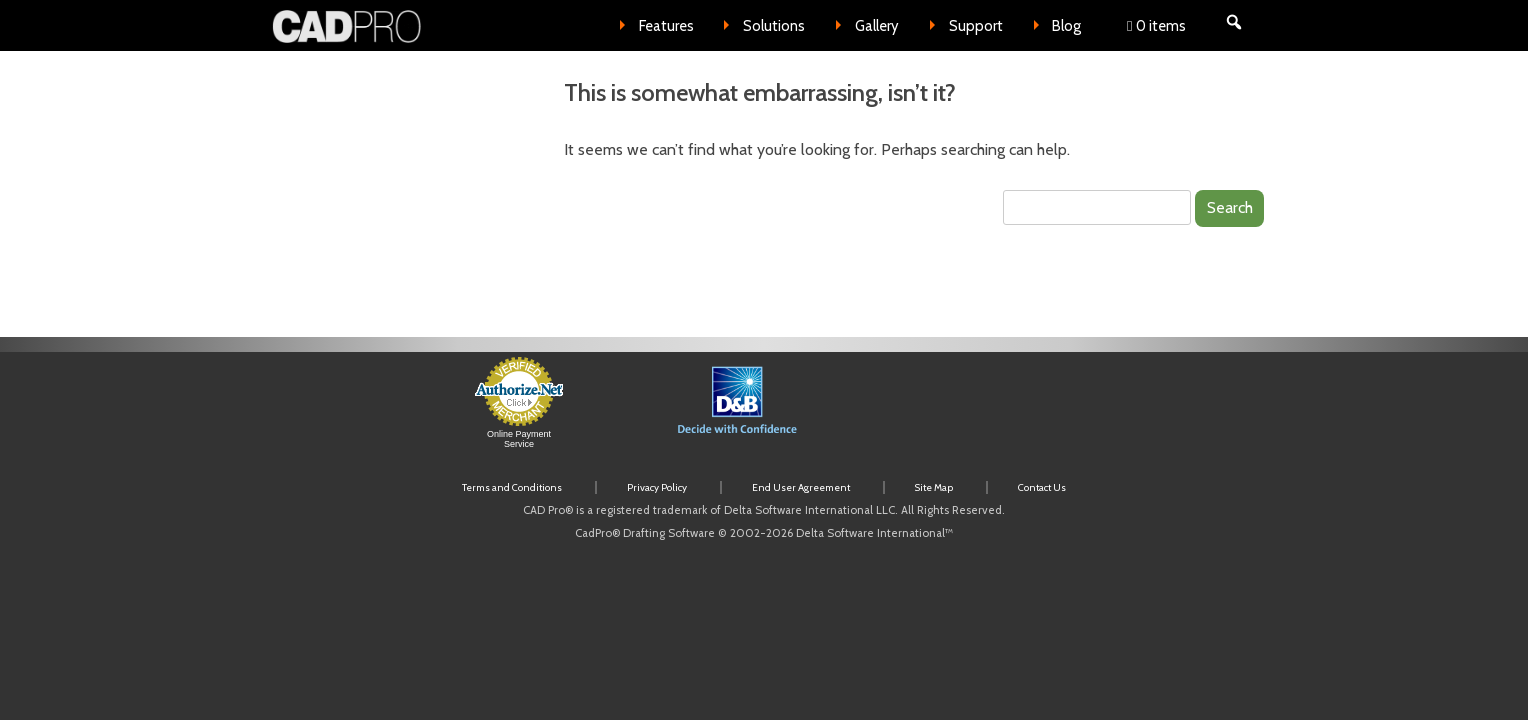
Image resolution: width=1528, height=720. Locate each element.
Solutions (774, 26)
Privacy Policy (657, 487)
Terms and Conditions (512, 487)
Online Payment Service (519, 439)
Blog (1066, 26)
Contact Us (1042, 487)
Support (976, 26)
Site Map (934, 487)
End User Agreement (801, 487)
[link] (960, 412)
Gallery (877, 26)
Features (666, 26)
